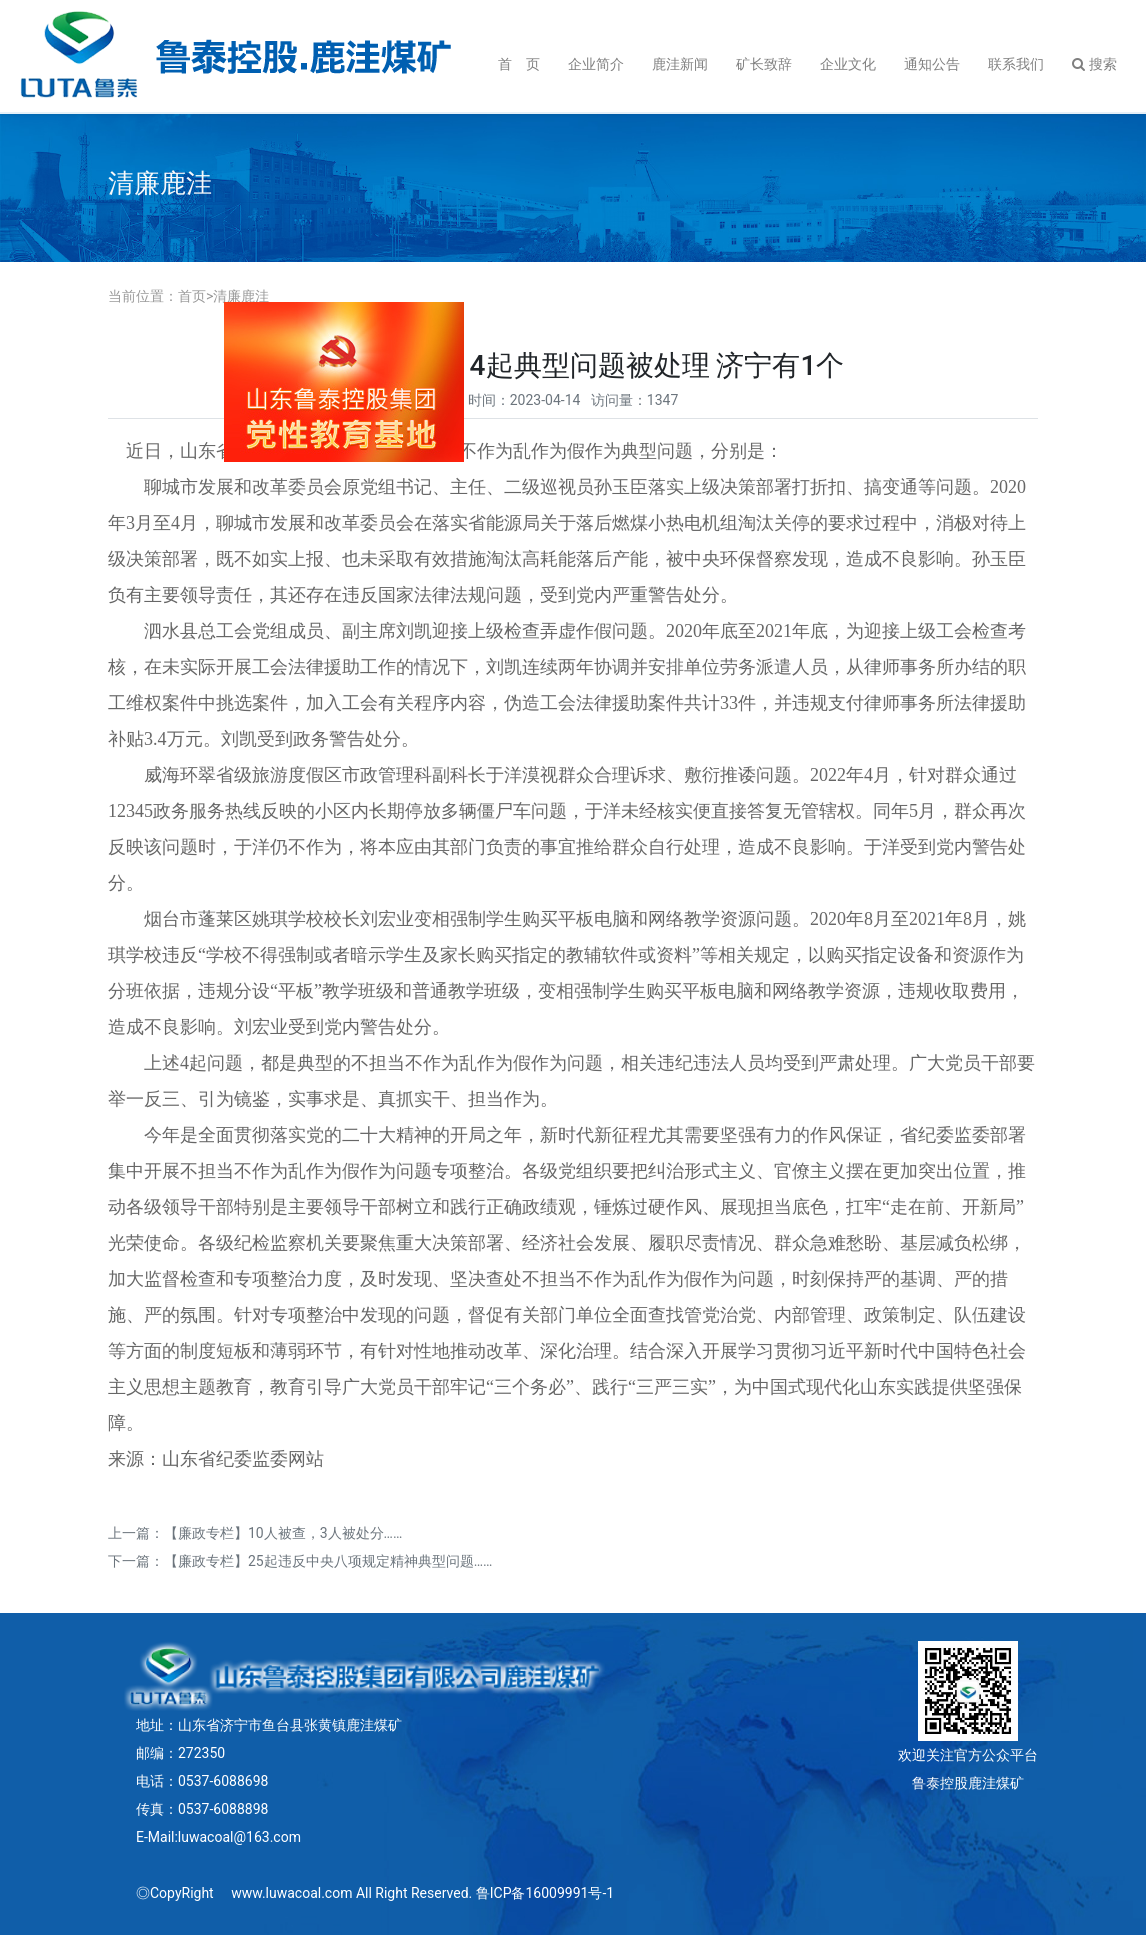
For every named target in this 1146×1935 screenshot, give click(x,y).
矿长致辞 (764, 64)
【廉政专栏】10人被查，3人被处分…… (283, 1533)
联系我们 (1016, 64)
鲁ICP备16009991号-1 (545, 1893)
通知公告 (932, 64)
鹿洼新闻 (680, 64)
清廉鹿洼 (241, 296)
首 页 (519, 64)
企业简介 (596, 64)
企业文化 (848, 64)
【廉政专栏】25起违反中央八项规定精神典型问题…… (328, 1561)
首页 (192, 296)
